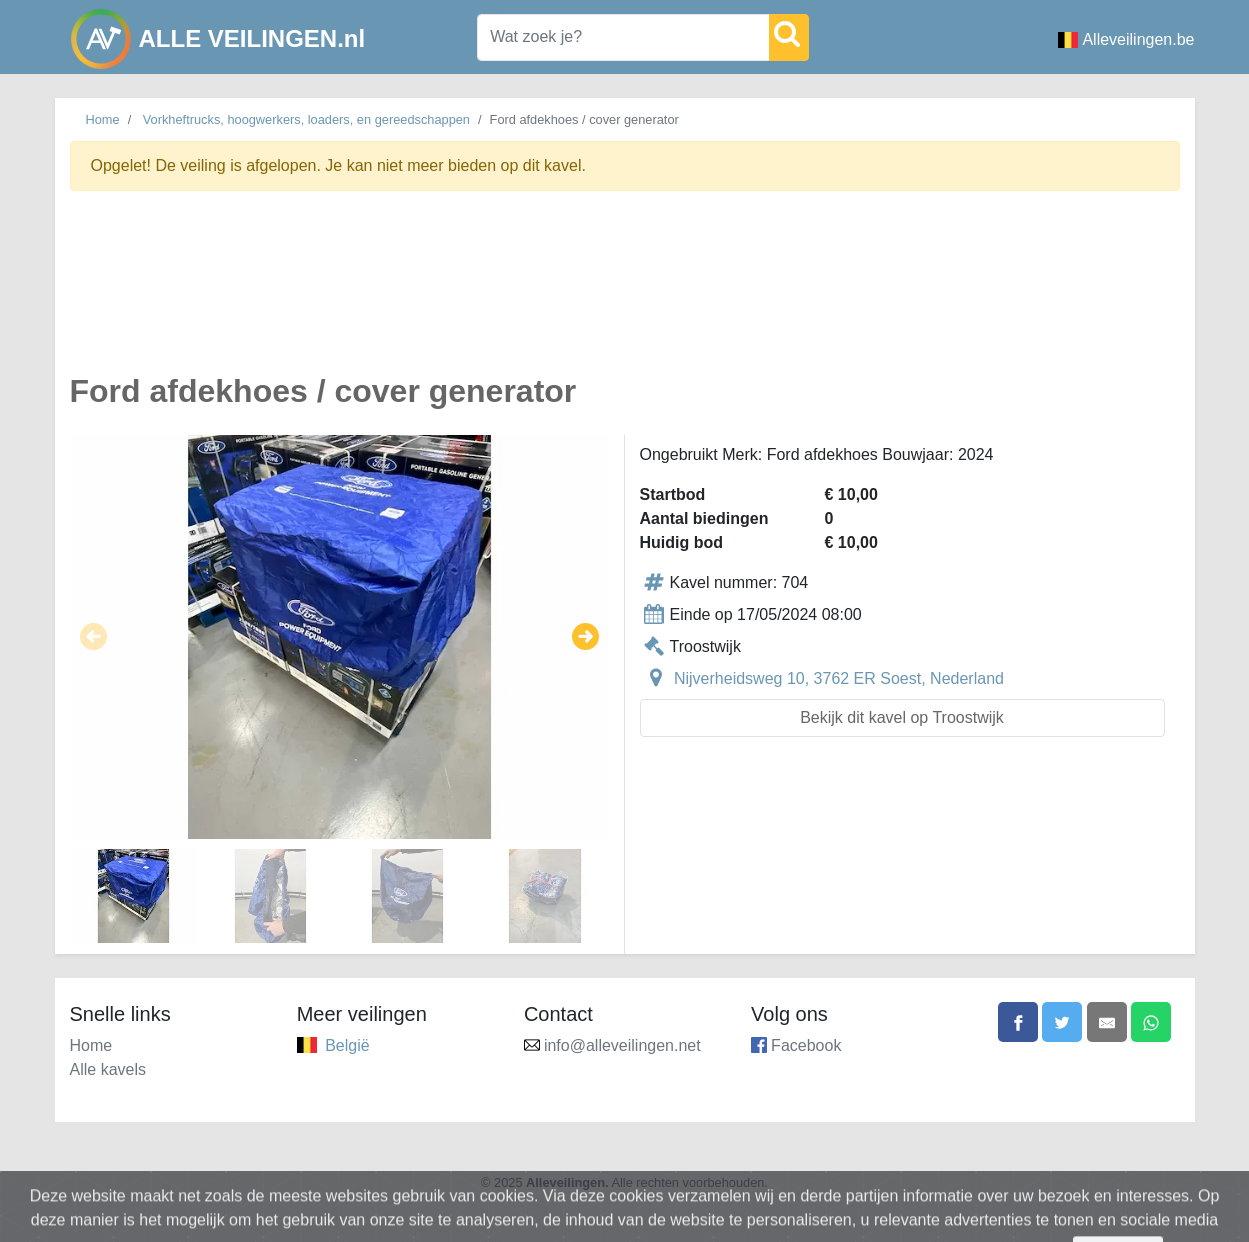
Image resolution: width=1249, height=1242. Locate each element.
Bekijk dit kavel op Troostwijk (902, 717)
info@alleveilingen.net (622, 1045)
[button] (93, 637)
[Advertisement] (625, 293)
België (347, 1045)
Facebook (806, 1045)
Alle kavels (108, 1069)
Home (103, 119)
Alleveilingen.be (1126, 39)
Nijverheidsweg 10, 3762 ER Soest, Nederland (839, 678)
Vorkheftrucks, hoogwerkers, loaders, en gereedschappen (306, 119)
